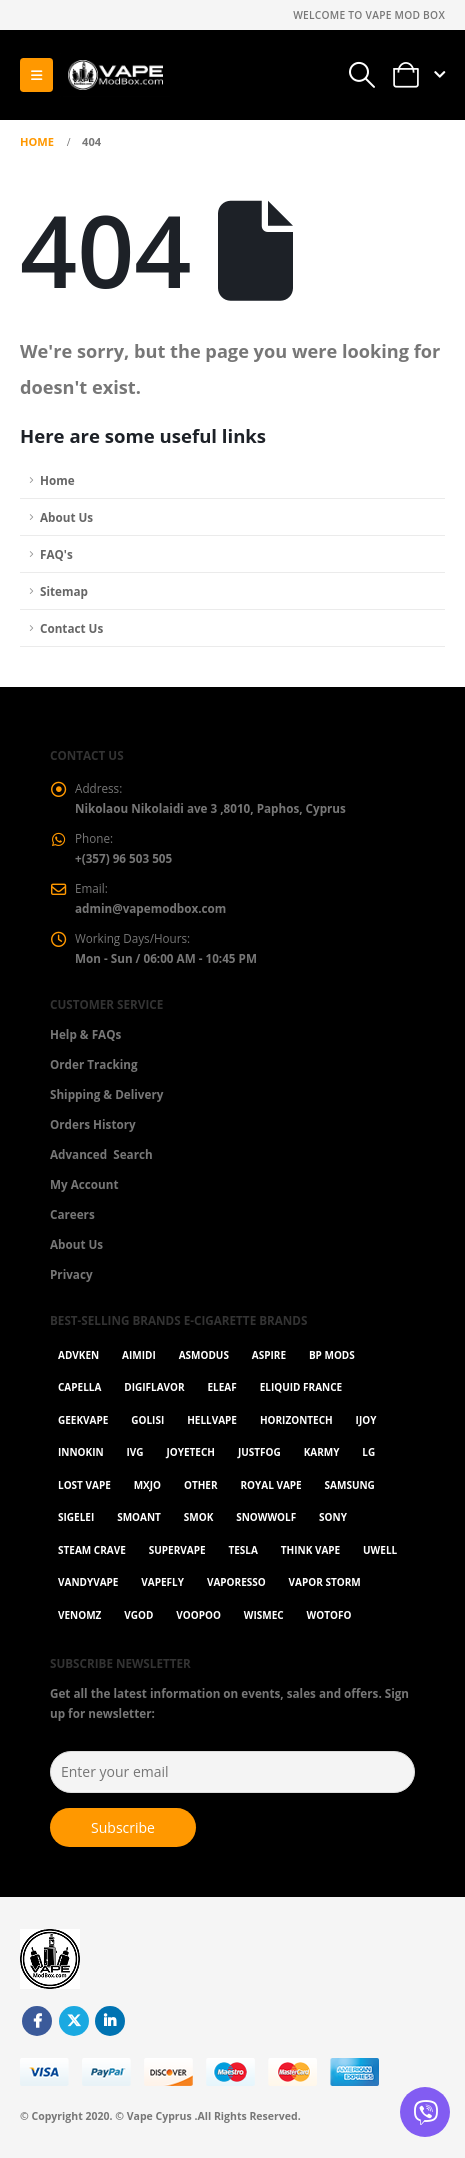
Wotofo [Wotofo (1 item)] (329, 1615)
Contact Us (71, 628)
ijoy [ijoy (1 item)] (366, 1420)
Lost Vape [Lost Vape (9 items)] (84, 1485)
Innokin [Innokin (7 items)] (81, 1452)
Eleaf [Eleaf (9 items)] (222, 1387)
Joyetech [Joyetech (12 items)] (190, 1452)
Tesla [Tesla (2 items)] (242, 1550)
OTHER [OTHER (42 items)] (201, 1485)
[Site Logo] (115, 75)
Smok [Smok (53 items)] (199, 1517)
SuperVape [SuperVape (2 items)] (177, 1550)
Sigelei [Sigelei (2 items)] (76, 1517)
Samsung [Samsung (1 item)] (350, 1485)
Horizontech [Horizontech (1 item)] (296, 1420)
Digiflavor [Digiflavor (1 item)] (154, 1387)
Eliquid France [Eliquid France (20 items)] (301, 1387)
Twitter (74, 2021)
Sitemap (64, 591)
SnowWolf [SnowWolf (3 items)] (266, 1517)
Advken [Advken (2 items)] (78, 1355)
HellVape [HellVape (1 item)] (212, 1420)
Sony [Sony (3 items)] (333, 1517)
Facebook (37, 2021)
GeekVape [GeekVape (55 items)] (83, 1420)
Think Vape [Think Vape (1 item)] (310, 1550)
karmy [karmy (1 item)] (322, 1452)
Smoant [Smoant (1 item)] (139, 1517)
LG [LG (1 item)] (368, 1452)
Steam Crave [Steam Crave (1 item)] (92, 1550)
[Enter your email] (232, 1772)
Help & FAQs (85, 1034)
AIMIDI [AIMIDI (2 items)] (139, 1355)
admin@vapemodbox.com (150, 908)
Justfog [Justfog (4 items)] (259, 1452)
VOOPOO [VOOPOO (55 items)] (198, 1615)
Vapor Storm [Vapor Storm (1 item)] (325, 1582)
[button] (36, 75)
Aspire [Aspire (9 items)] (269, 1355)
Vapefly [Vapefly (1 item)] (162, 1582)
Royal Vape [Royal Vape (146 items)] (270, 1485)
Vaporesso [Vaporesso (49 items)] (236, 1582)
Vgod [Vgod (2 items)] (138, 1615)
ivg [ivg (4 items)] (135, 1452)
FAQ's (56, 554)
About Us (66, 517)
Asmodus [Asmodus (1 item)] (204, 1355)
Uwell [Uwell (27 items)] (380, 1550)
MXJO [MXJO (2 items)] (147, 1485)
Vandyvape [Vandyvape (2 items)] (88, 1582)
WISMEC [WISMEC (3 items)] (264, 1615)
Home (57, 480)
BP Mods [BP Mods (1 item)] (332, 1355)
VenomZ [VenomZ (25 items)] (79, 1615)
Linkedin (110, 2021)
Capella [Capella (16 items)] (79, 1387)
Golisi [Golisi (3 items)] (147, 1420)
